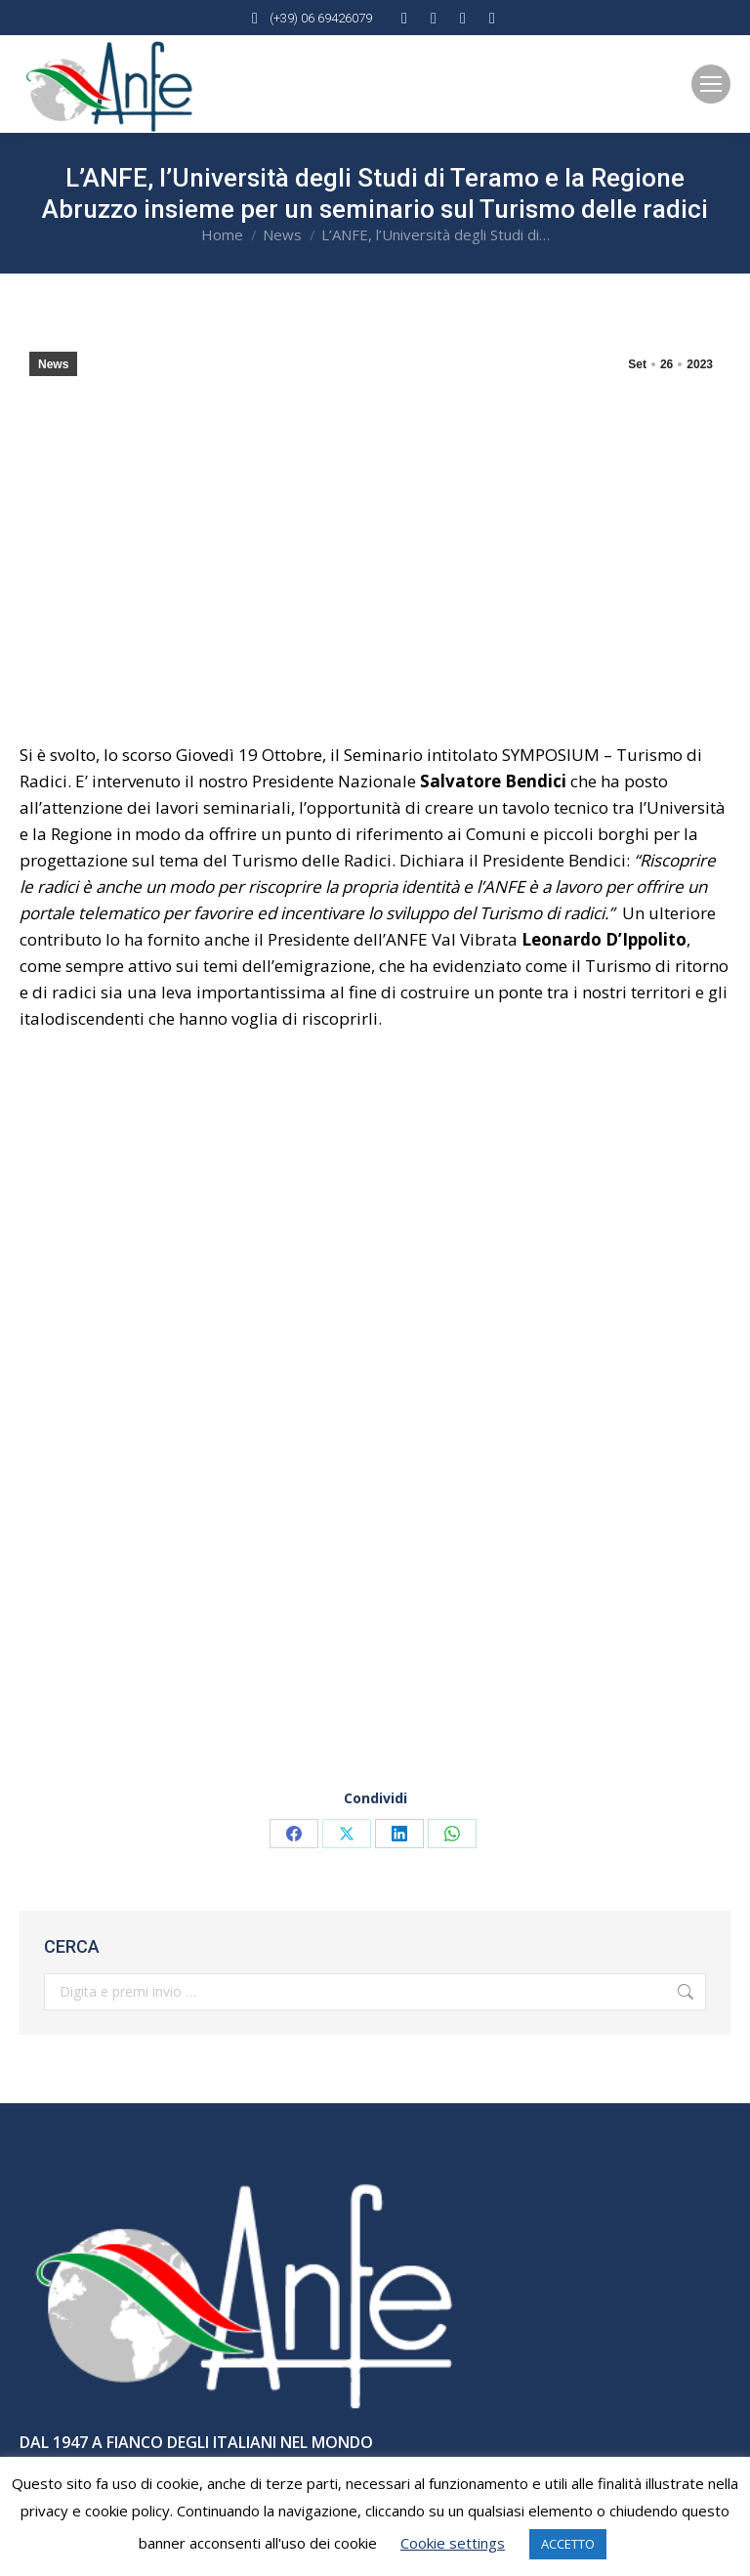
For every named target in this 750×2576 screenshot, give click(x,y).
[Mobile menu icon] (710, 84)
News (53, 364)
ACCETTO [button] (568, 2544)
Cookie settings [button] (452, 2543)
